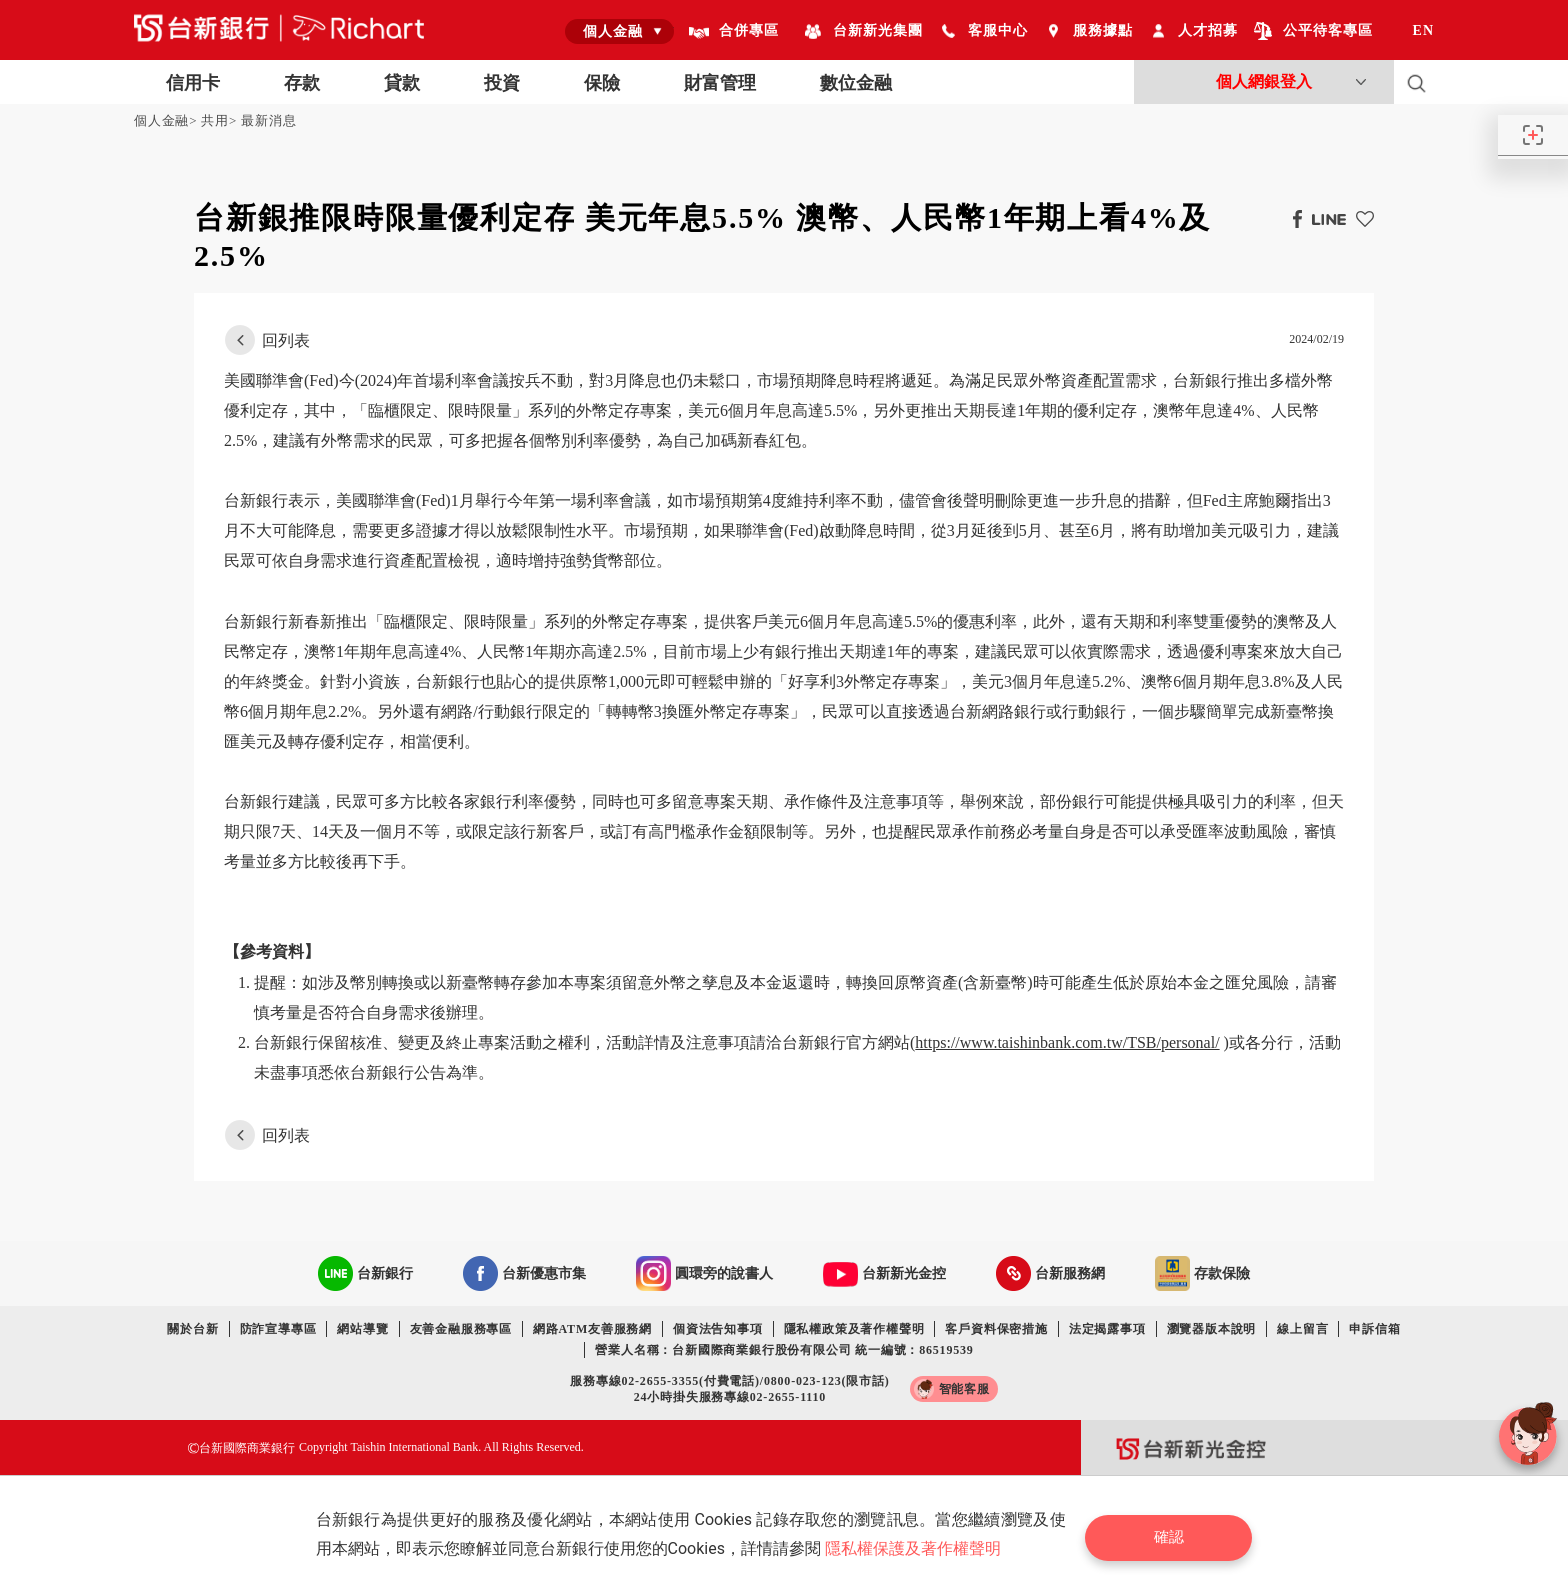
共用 (215, 120)
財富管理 (720, 83)
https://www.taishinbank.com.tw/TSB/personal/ (1067, 1042)
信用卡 (193, 83)
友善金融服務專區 (461, 1329)
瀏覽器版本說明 (1212, 1329)
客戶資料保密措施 (996, 1329)
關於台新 (192, 1329)
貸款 (402, 83)
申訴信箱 (1374, 1329)
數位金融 (856, 83)
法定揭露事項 (1107, 1329)
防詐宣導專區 (278, 1329)
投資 (502, 83)
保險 (602, 83)
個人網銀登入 (1264, 81)
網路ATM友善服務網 (592, 1329)
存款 (302, 83)
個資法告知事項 (718, 1329)
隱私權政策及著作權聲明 (854, 1329)
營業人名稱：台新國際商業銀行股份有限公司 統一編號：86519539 (784, 1350)
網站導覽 (362, 1329)
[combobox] (619, 31)
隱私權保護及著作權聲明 (916, 1548)
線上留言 (1302, 1329)
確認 (1174, 1534)
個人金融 (161, 120)
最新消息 (268, 120)
